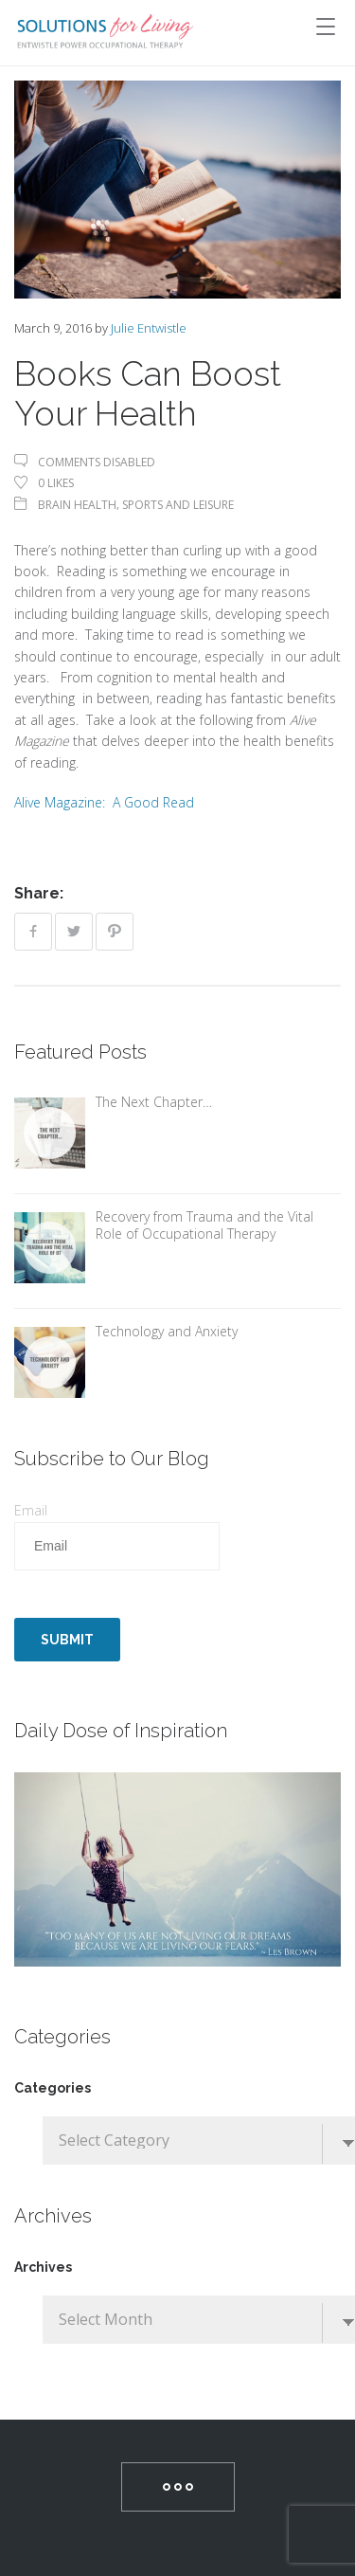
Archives (43, 2267)
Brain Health (77, 505)
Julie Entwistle (148, 327)
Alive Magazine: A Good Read (104, 802)
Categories (52, 2087)
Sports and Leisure (178, 505)
